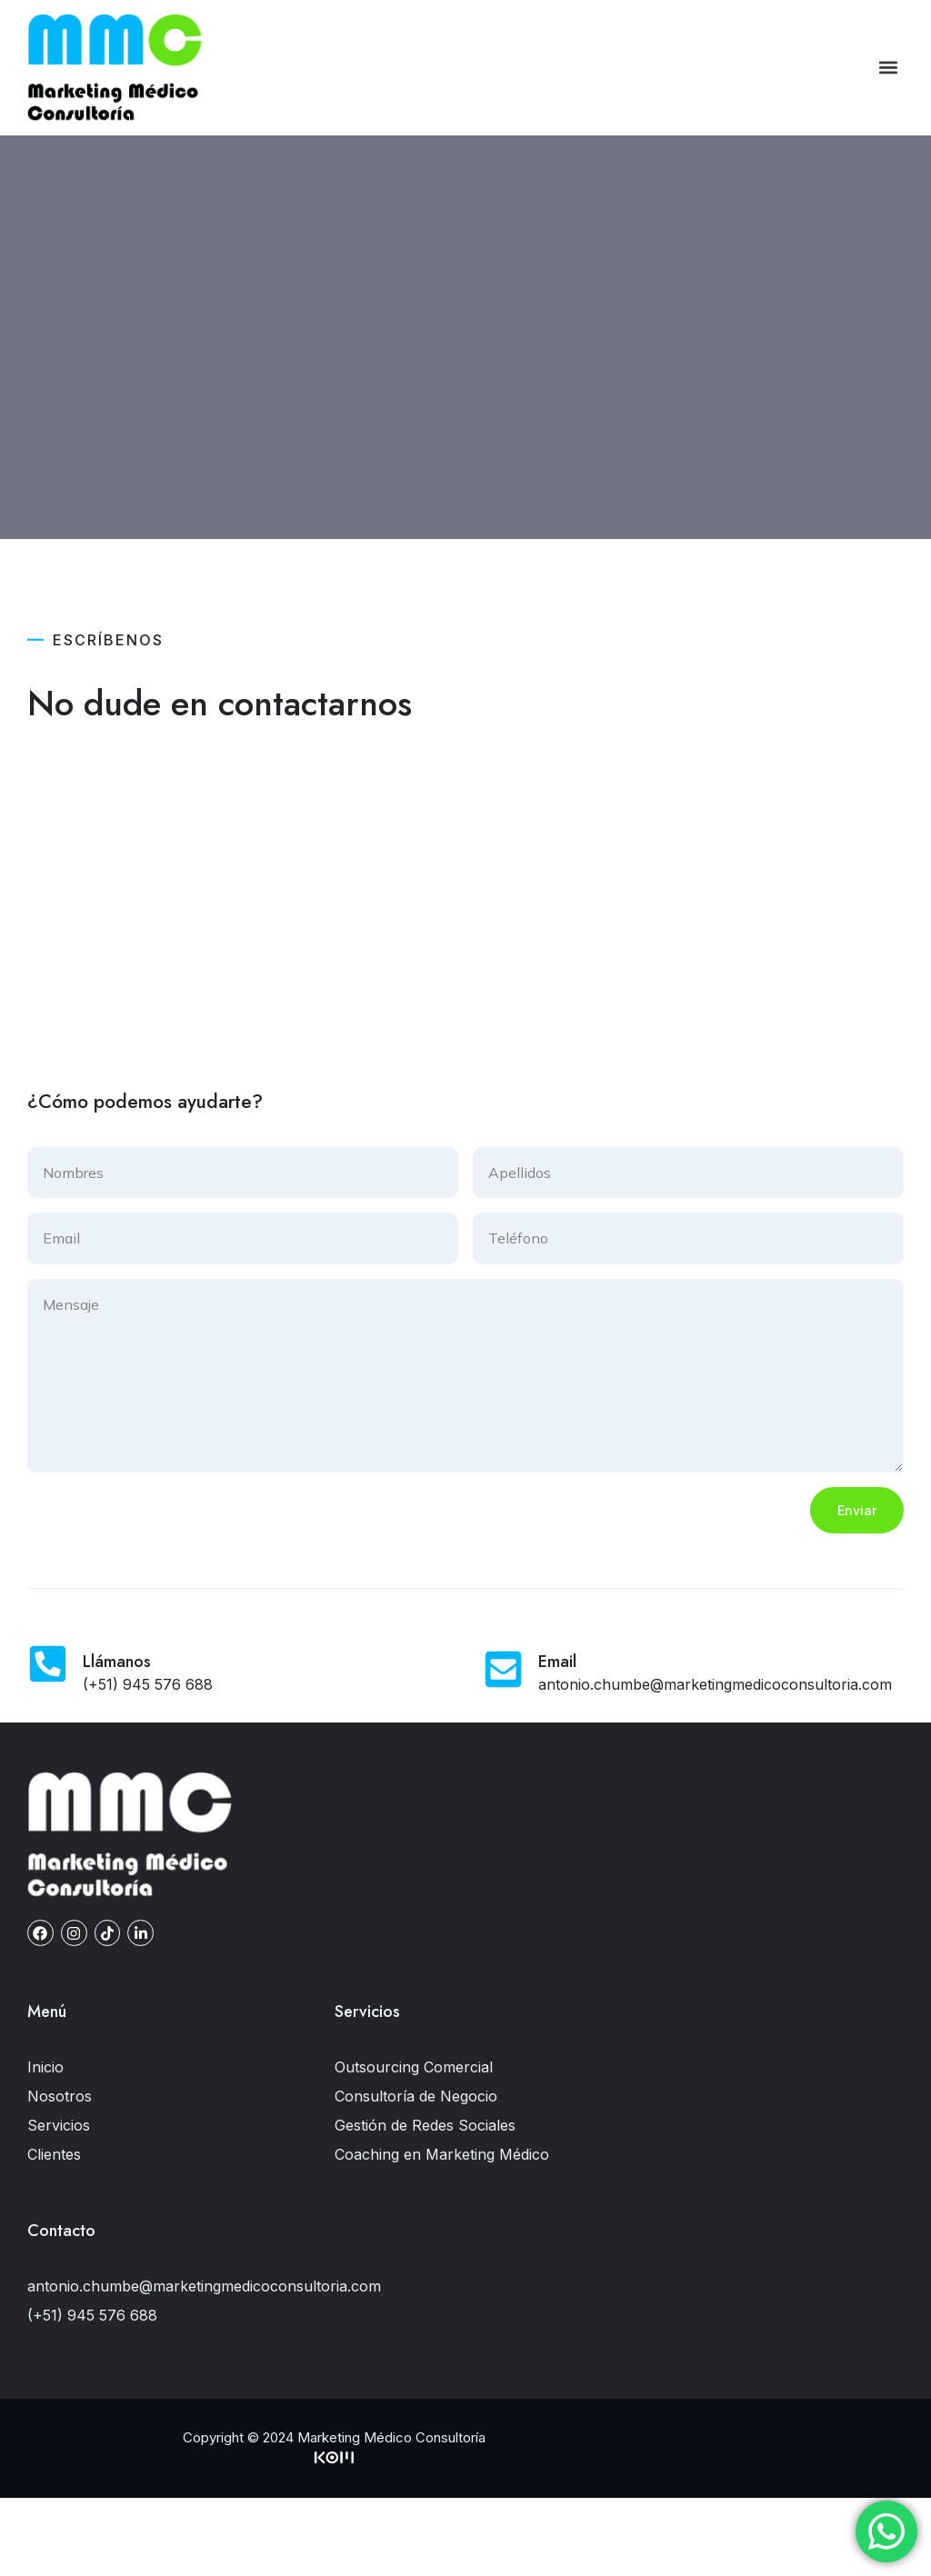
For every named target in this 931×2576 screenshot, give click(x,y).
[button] (889, 68)
